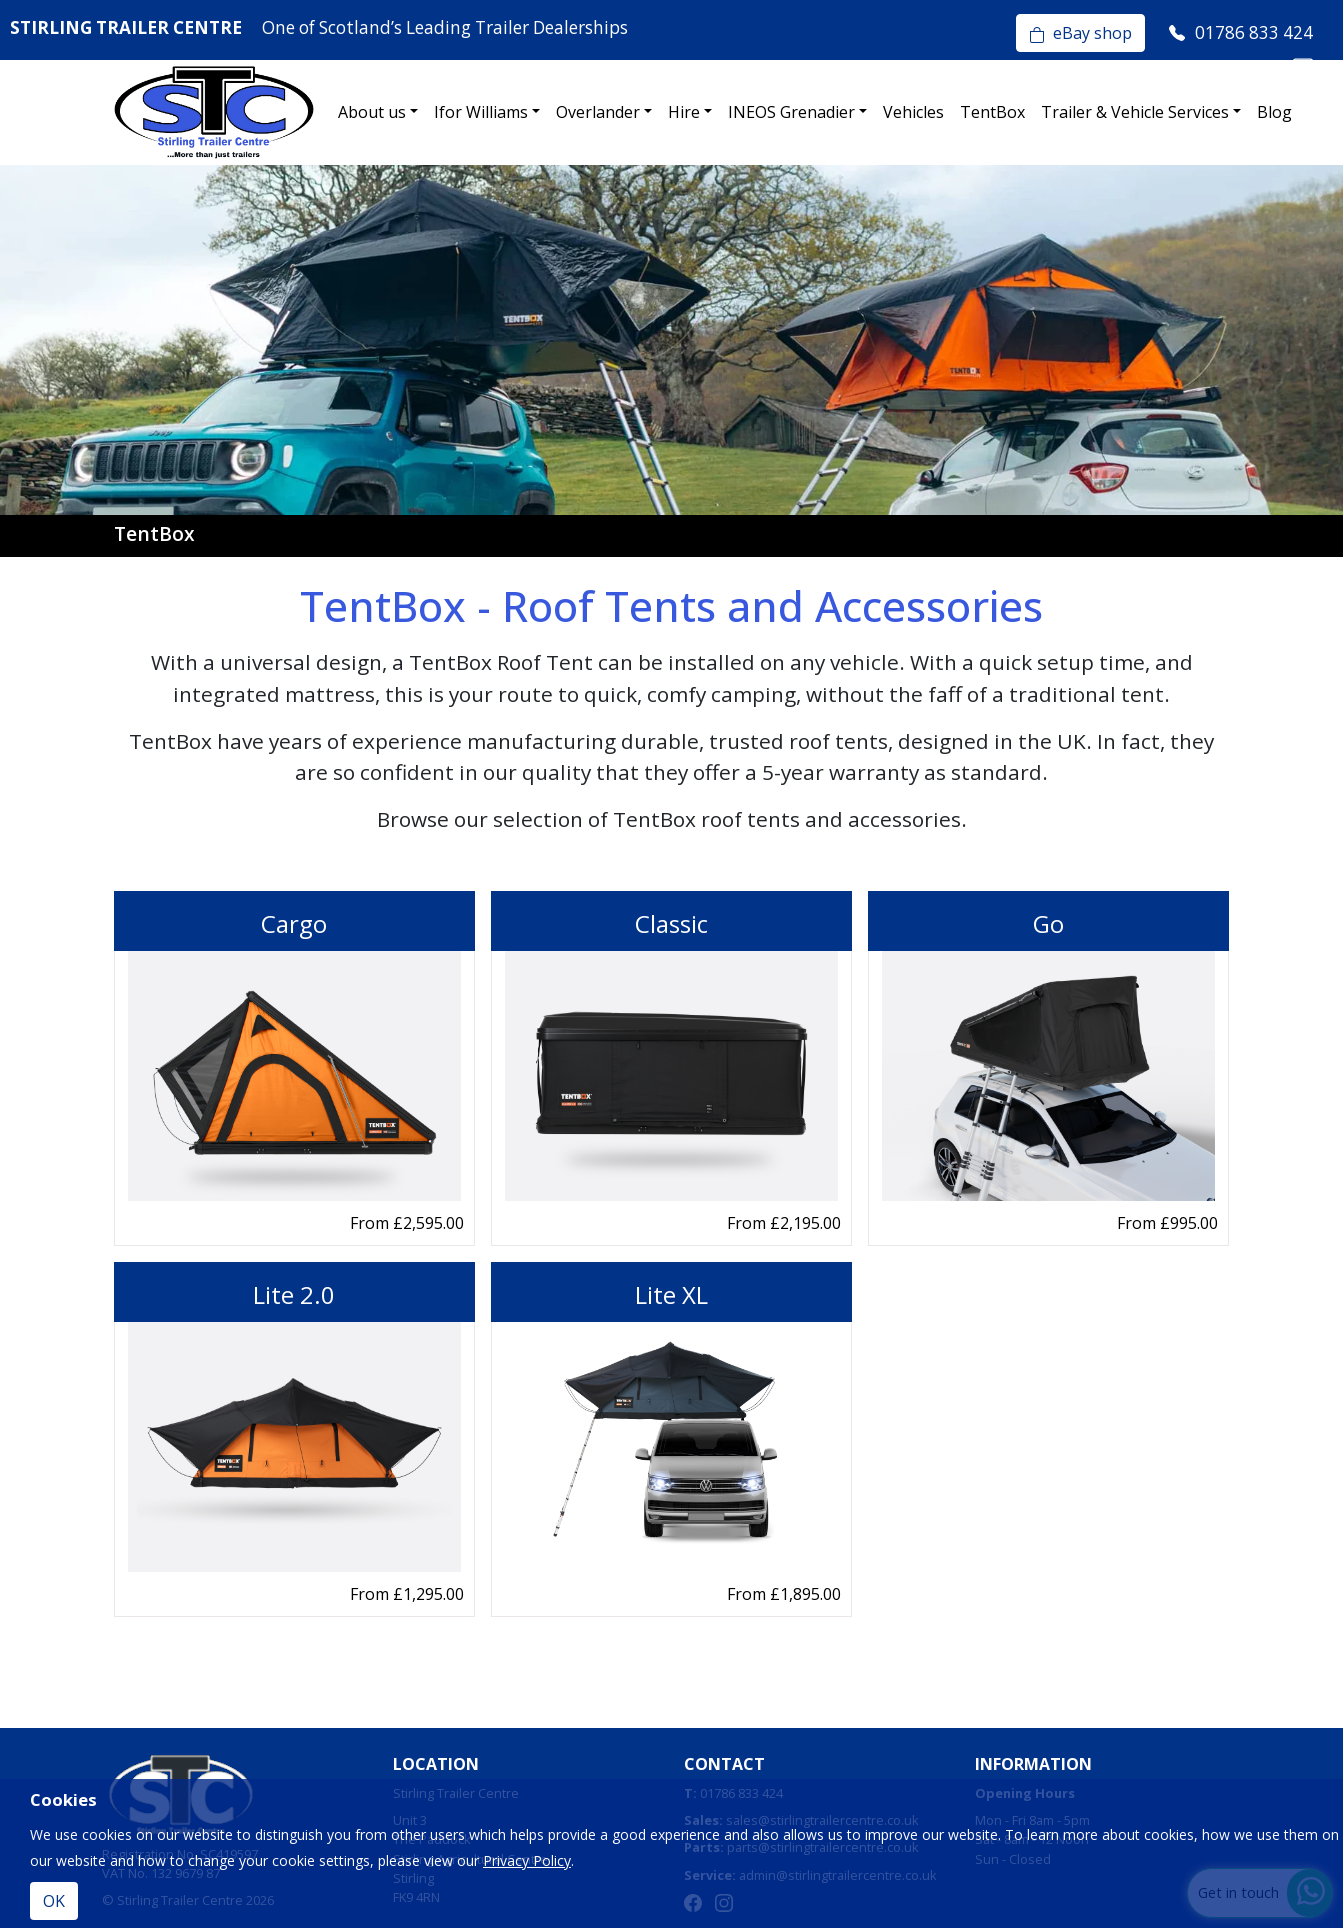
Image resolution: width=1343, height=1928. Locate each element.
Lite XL (671, 1294)
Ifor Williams (481, 112)
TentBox (992, 112)
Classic (671, 923)
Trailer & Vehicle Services (1135, 112)
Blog (1274, 112)
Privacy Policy (527, 1860)
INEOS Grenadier (791, 112)
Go (1048, 923)
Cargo (294, 923)
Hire (684, 112)
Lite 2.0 (294, 1294)
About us (372, 112)
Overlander (598, 112)
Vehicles (913, 112)
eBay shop (1080, 33)
